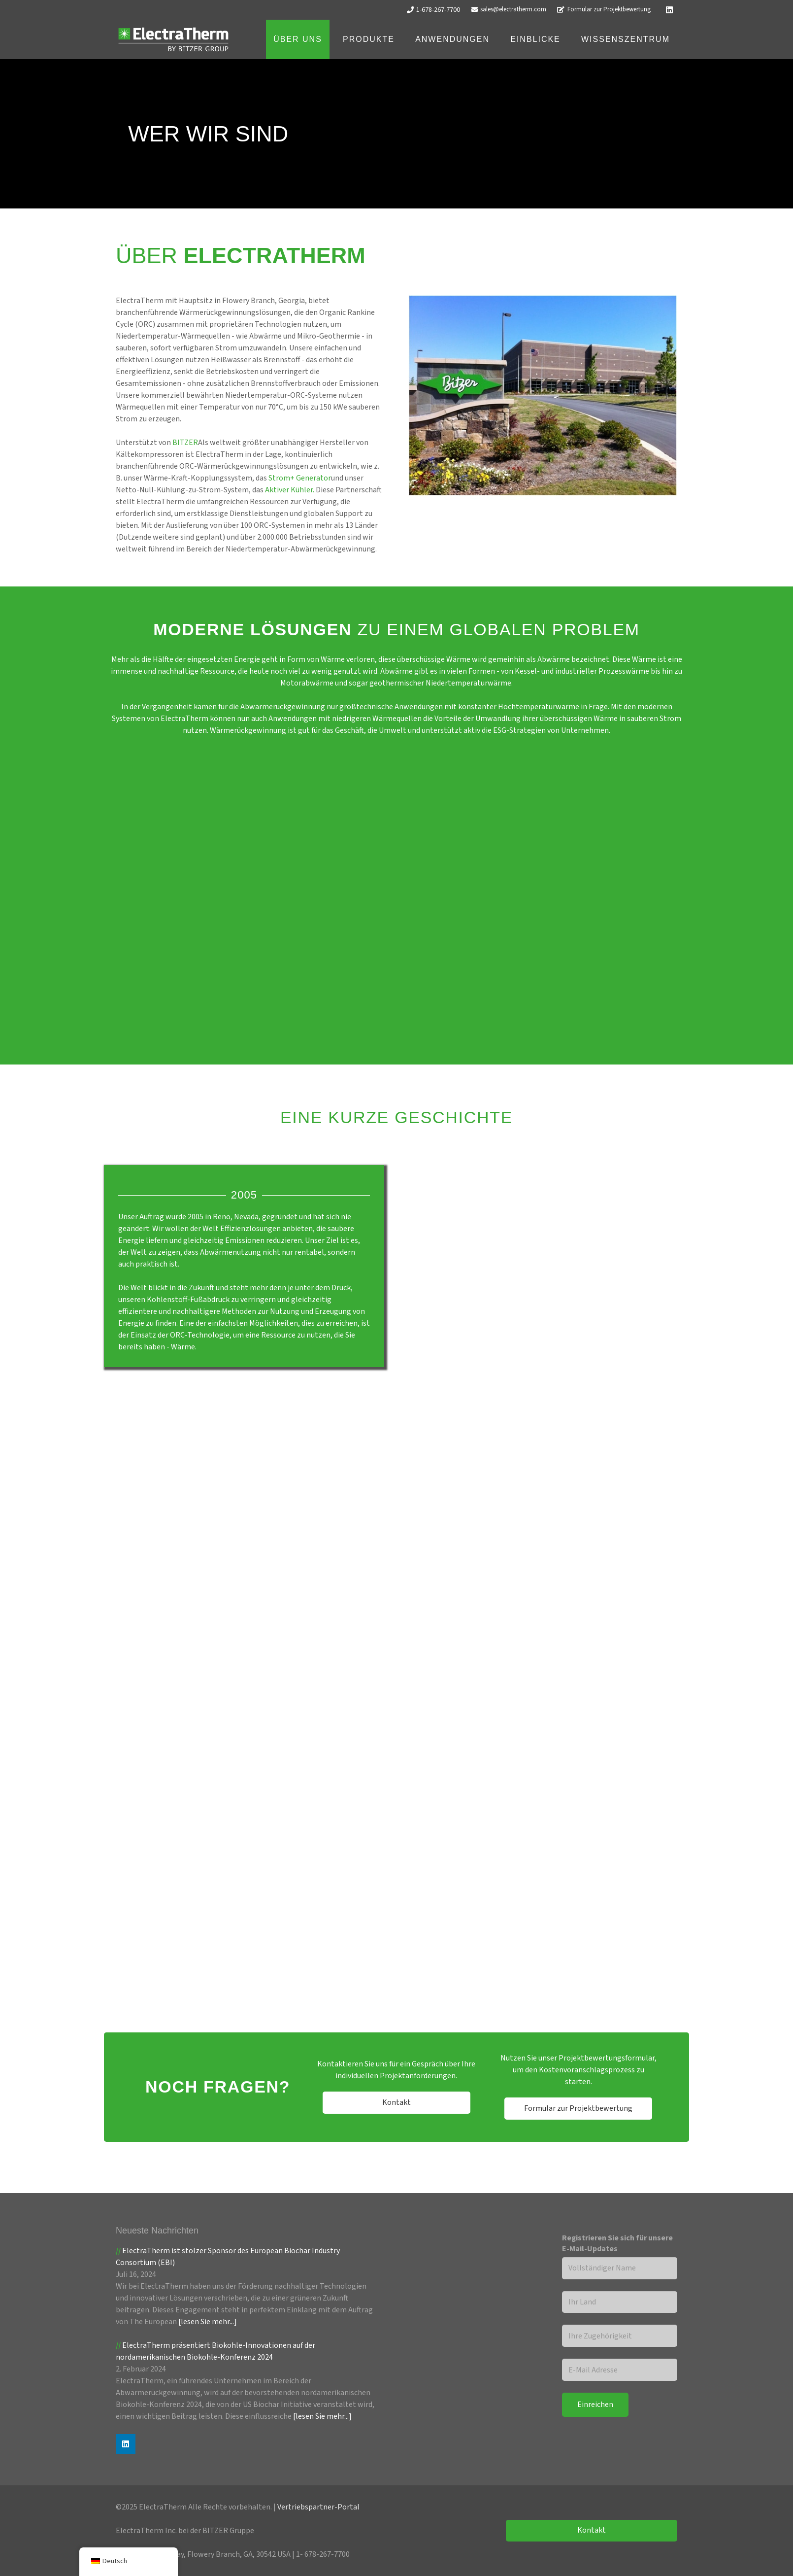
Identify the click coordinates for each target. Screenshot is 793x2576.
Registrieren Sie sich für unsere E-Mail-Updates (617, 2243)
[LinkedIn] (669, 10)
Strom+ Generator (299, 478)
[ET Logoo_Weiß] (173, 39)
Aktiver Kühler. (289, 489)
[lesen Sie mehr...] (207, 2321)
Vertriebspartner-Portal (318, 2507)
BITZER (185, 442)
